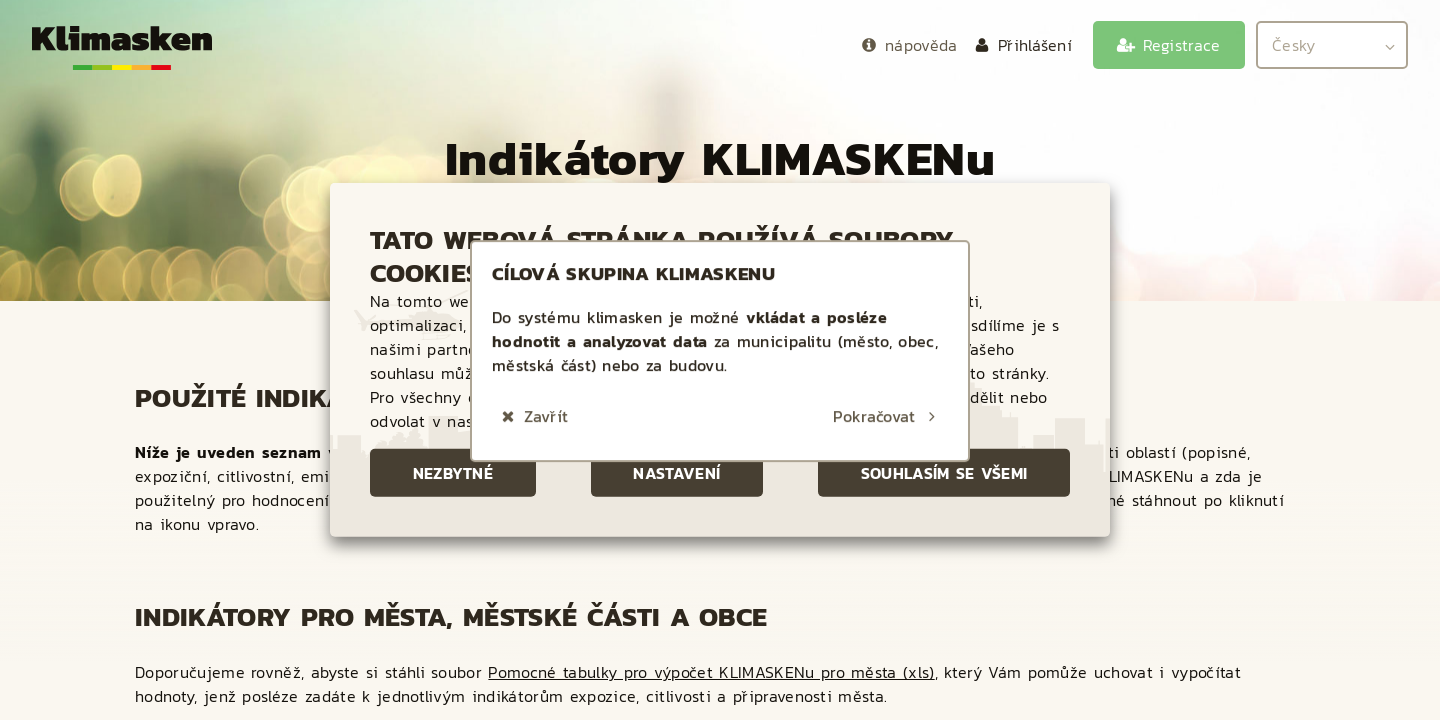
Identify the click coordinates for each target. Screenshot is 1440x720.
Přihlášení (1035, 45)
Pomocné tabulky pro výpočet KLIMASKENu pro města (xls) (711, 672)
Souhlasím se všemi (944, 473)
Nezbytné (453, 473)
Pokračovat (874, 400)
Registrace (1182, 45)
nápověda (921, 45)
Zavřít (546, 400)
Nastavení (676, 473)
